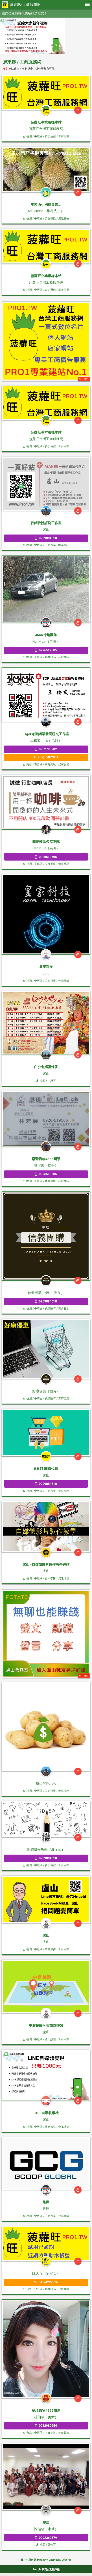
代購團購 (63, 980)
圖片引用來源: (29, 2559)
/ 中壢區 (50, 1080)
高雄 (27, 764)
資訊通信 (50, 136)
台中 (27, 2289)
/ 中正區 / (38, 2432)
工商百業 (63, 136)
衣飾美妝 (50, 764)
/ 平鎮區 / (38, 657)
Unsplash (54, 2559)
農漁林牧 (63, 218)
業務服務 (63, 1490)
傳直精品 (50, 657)
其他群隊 (63, 657)
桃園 (27, 136)
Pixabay (42, 2559)
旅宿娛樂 (50, 2039)
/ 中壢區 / (38, 136)
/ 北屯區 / (38, 2289)
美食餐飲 (50, 218)
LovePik (66, 2559)
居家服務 (63, 764)
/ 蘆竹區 (50, 2544)
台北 (27, 2432)
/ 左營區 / (38, 764)
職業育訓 (63, 545)
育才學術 (50, 1578)
